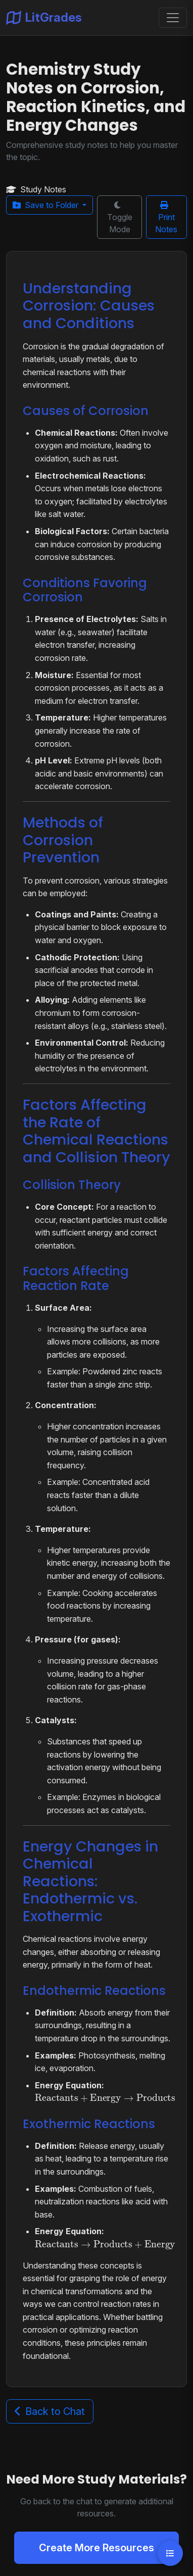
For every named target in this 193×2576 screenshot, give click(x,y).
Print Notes (166, 217)
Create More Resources (96, 2548)
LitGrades (44, 17)
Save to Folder (46, 205)
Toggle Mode (119, 217)
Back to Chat (50, 2411)
